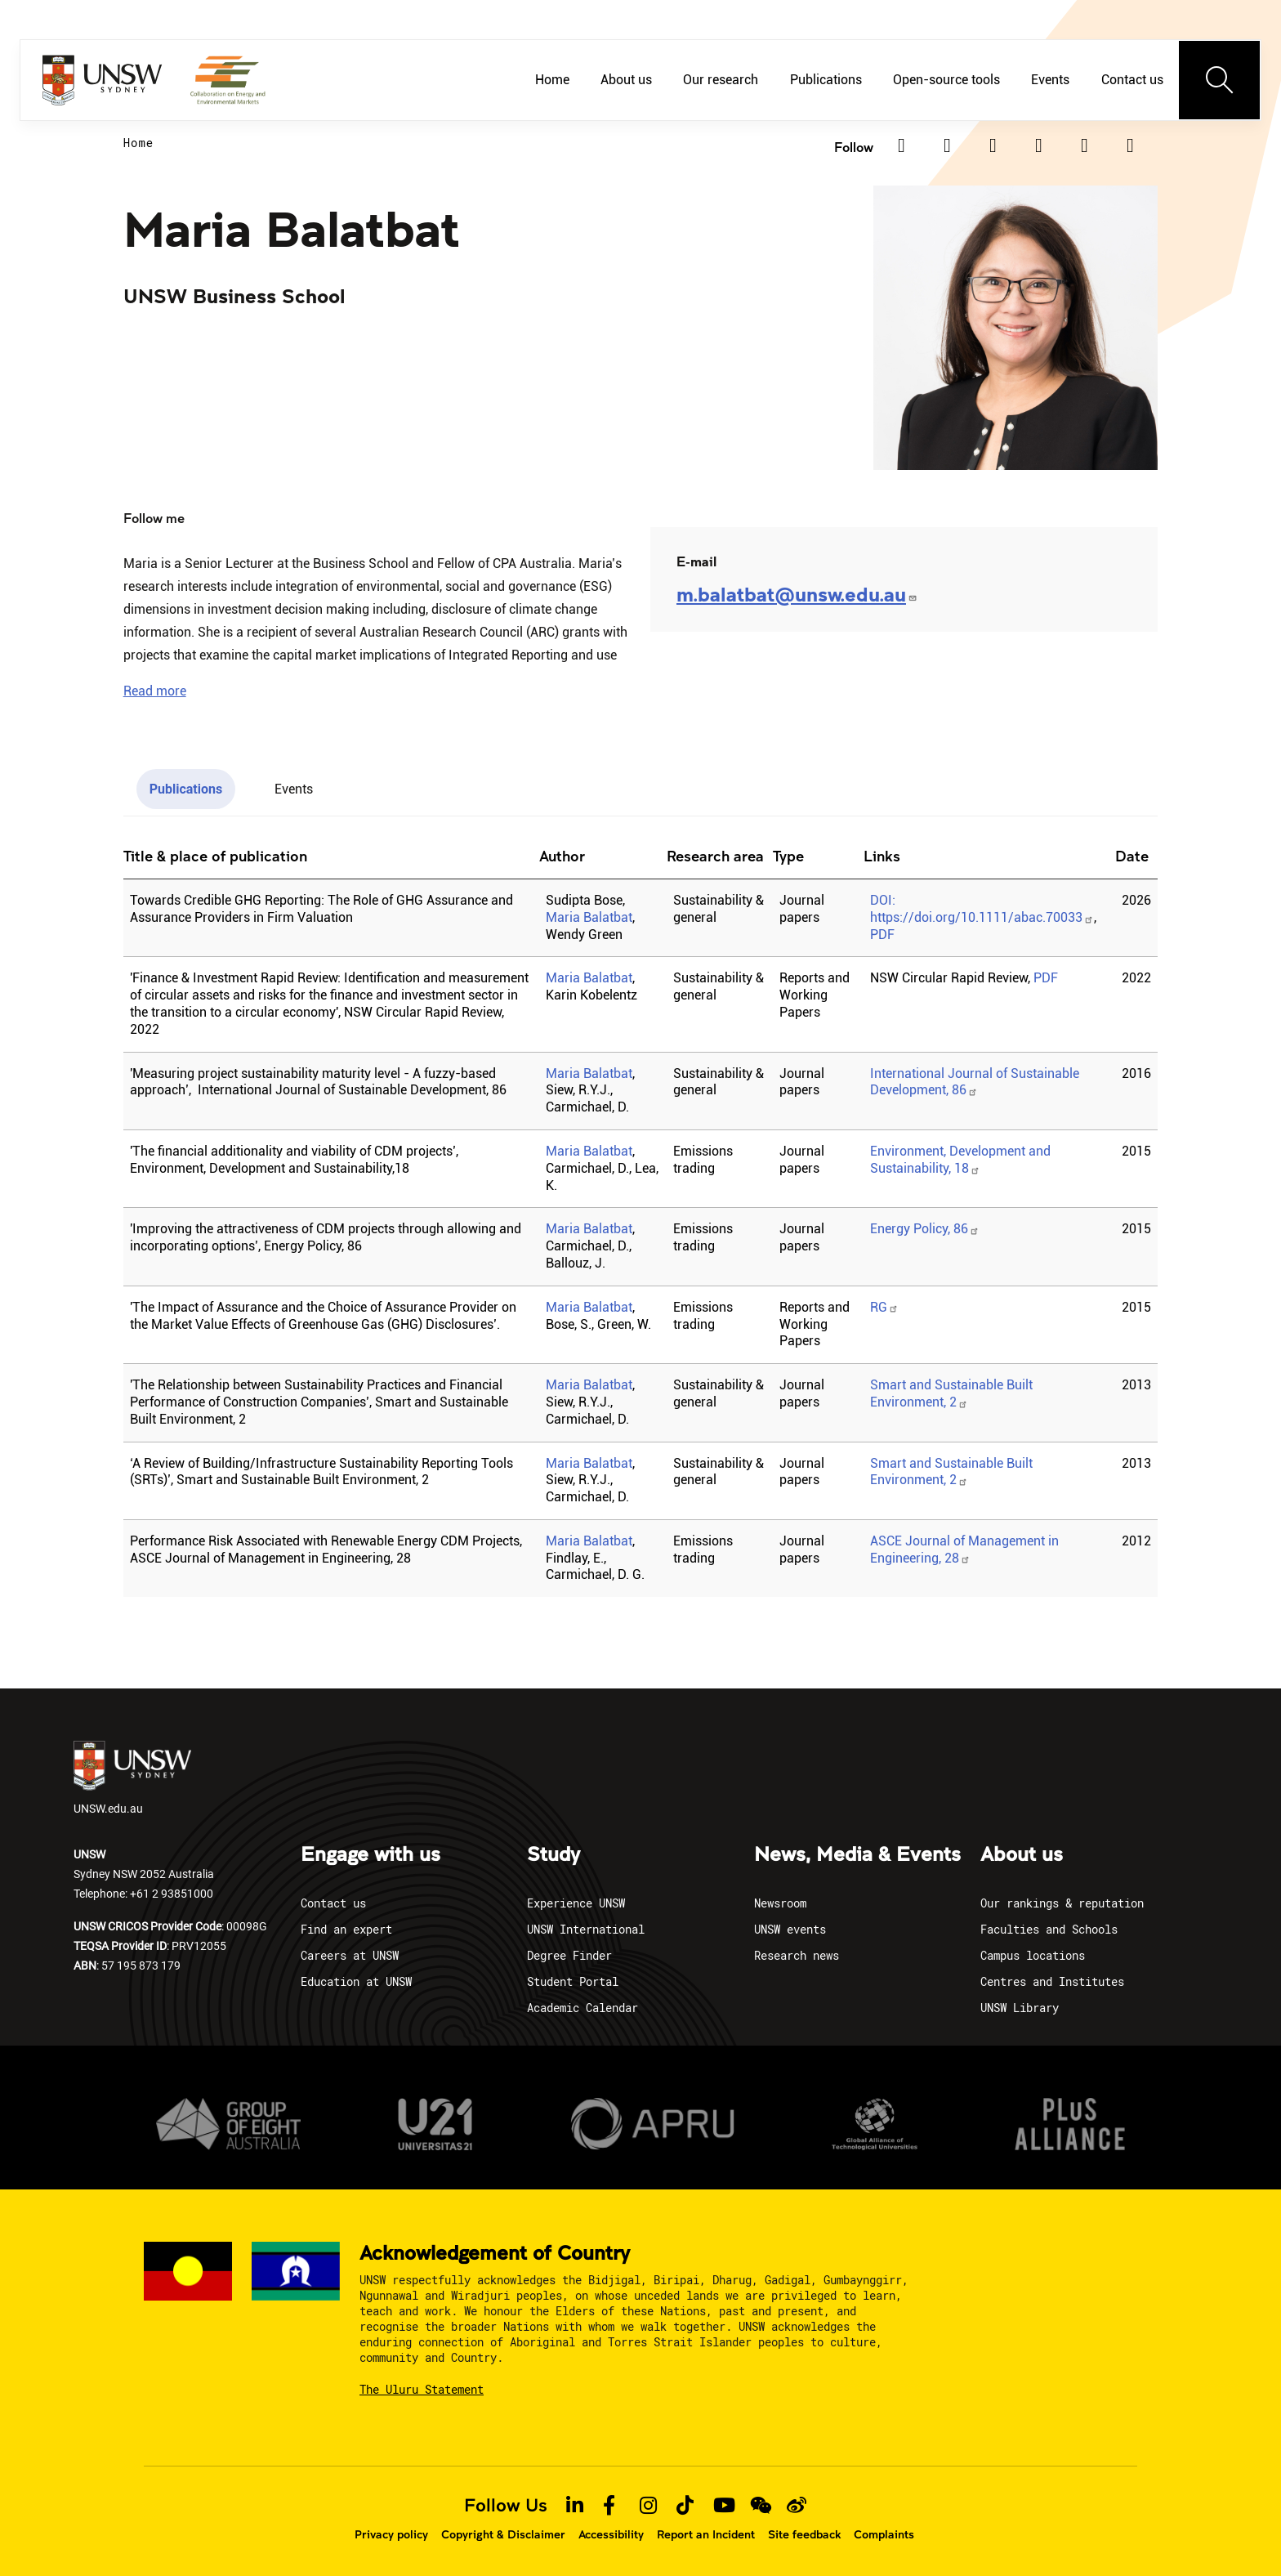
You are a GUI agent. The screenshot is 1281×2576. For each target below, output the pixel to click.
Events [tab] (293, 789)
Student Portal (572, 1981)
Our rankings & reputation (1062, 1903)
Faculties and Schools (1049, 1929)
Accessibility (611, 2534)
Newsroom (780, 1903)
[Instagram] (1038, 145)
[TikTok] (1084, 145)
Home (552, 79)
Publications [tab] (186, 789)
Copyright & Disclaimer (503, 2534)
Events (1050, 79)
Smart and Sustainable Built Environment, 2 (951, 1472)
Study (553, 1855)
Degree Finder (569, 1955)
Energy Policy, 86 (925, 1229)
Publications (826, 79)
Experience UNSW (576, 1903)
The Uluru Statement (421, 2389)
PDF (882, 934)
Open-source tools (946, 79)
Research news (796, 1955)
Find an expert (346, 1929)
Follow (853, 146)
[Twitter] (947, 145)
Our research (720, 79)
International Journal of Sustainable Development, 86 (974, 1082)
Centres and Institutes (1052, 1981)
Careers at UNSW (350, 1955)
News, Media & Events (857, 1855)
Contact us (1132, 79)
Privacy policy (391, 2534)
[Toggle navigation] (1220, 80)
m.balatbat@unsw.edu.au (796, 594)
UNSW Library (1019, 2007)
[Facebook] (992, 145)
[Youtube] (1130, 145)
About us (626, 79)
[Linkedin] (901, 145)
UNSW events (790, 1929)
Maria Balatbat (589, 917)
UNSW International (586, 1929)
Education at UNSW (356, 1981)
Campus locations (1032, 1955)
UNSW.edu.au (132, 1778)
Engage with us (370, 1855)
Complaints (884, 2534)
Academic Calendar (582, 2007)
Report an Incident (706, 2534)
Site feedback (804, 2534)
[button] (154, 691)
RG (884, 1307)
